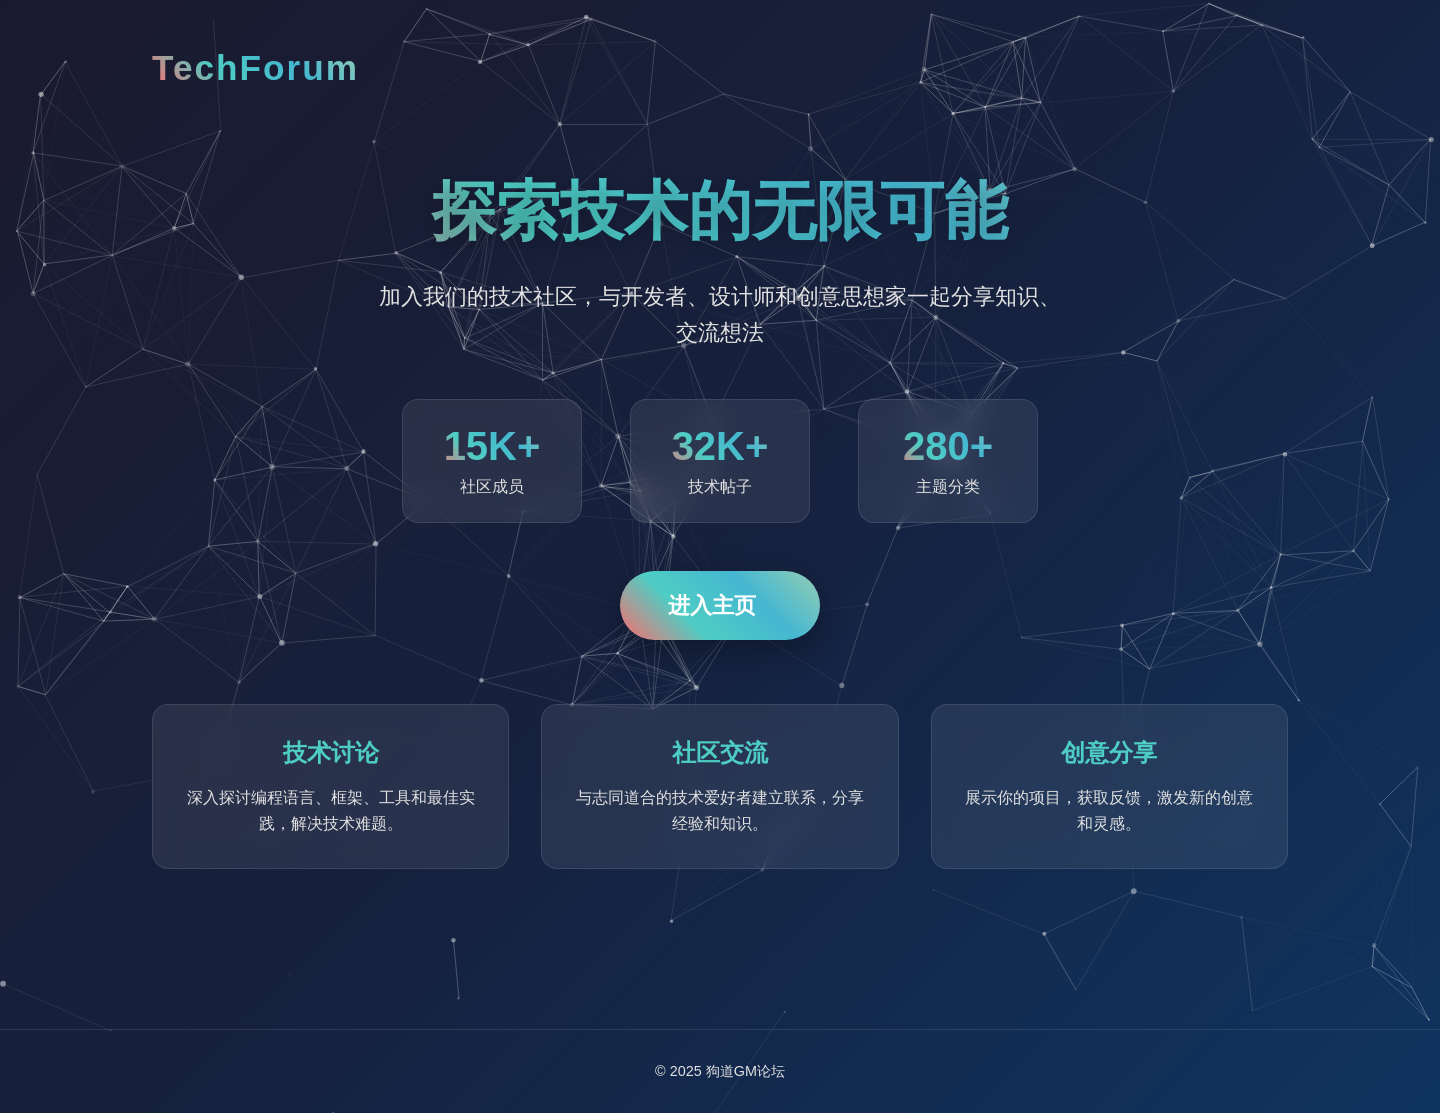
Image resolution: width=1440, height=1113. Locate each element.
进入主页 (712, 605)
